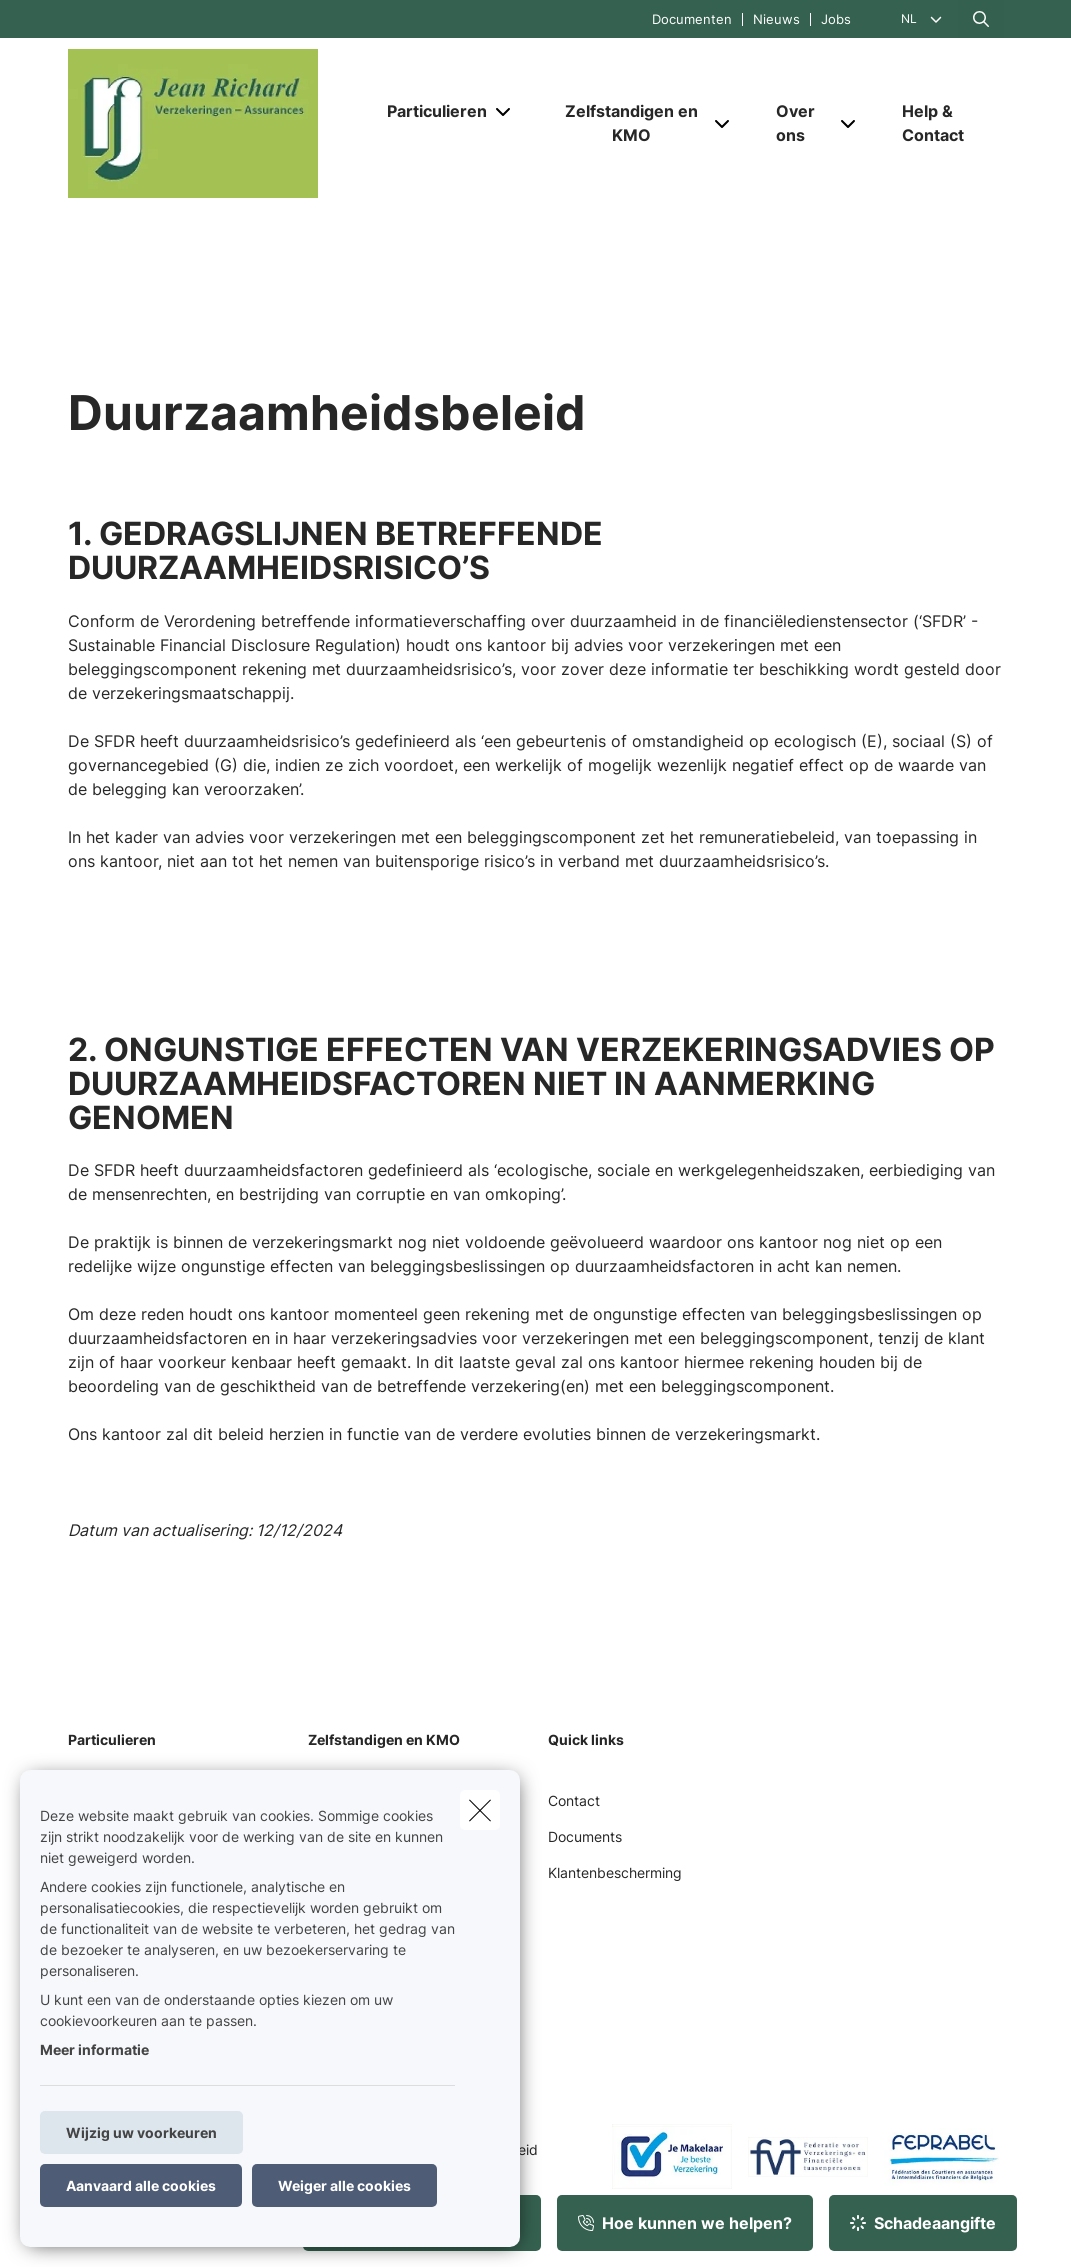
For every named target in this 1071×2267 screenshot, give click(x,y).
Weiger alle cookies (344, 2185)
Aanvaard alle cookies (141, 2185)
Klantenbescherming (615, 1872)
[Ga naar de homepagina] (218, 123)
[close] (480, 1810)
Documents (585, 1836)
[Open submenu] (504, 111)
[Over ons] (796, 123)
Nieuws (776, 19)
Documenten (692, 19)
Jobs (836, 19)
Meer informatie (94, 2049)
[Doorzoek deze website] (981, 19)
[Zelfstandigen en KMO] (623, 123)
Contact (574, 1800)
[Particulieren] (429, 111)
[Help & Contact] (943, 123)
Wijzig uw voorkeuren (141, 2132)
